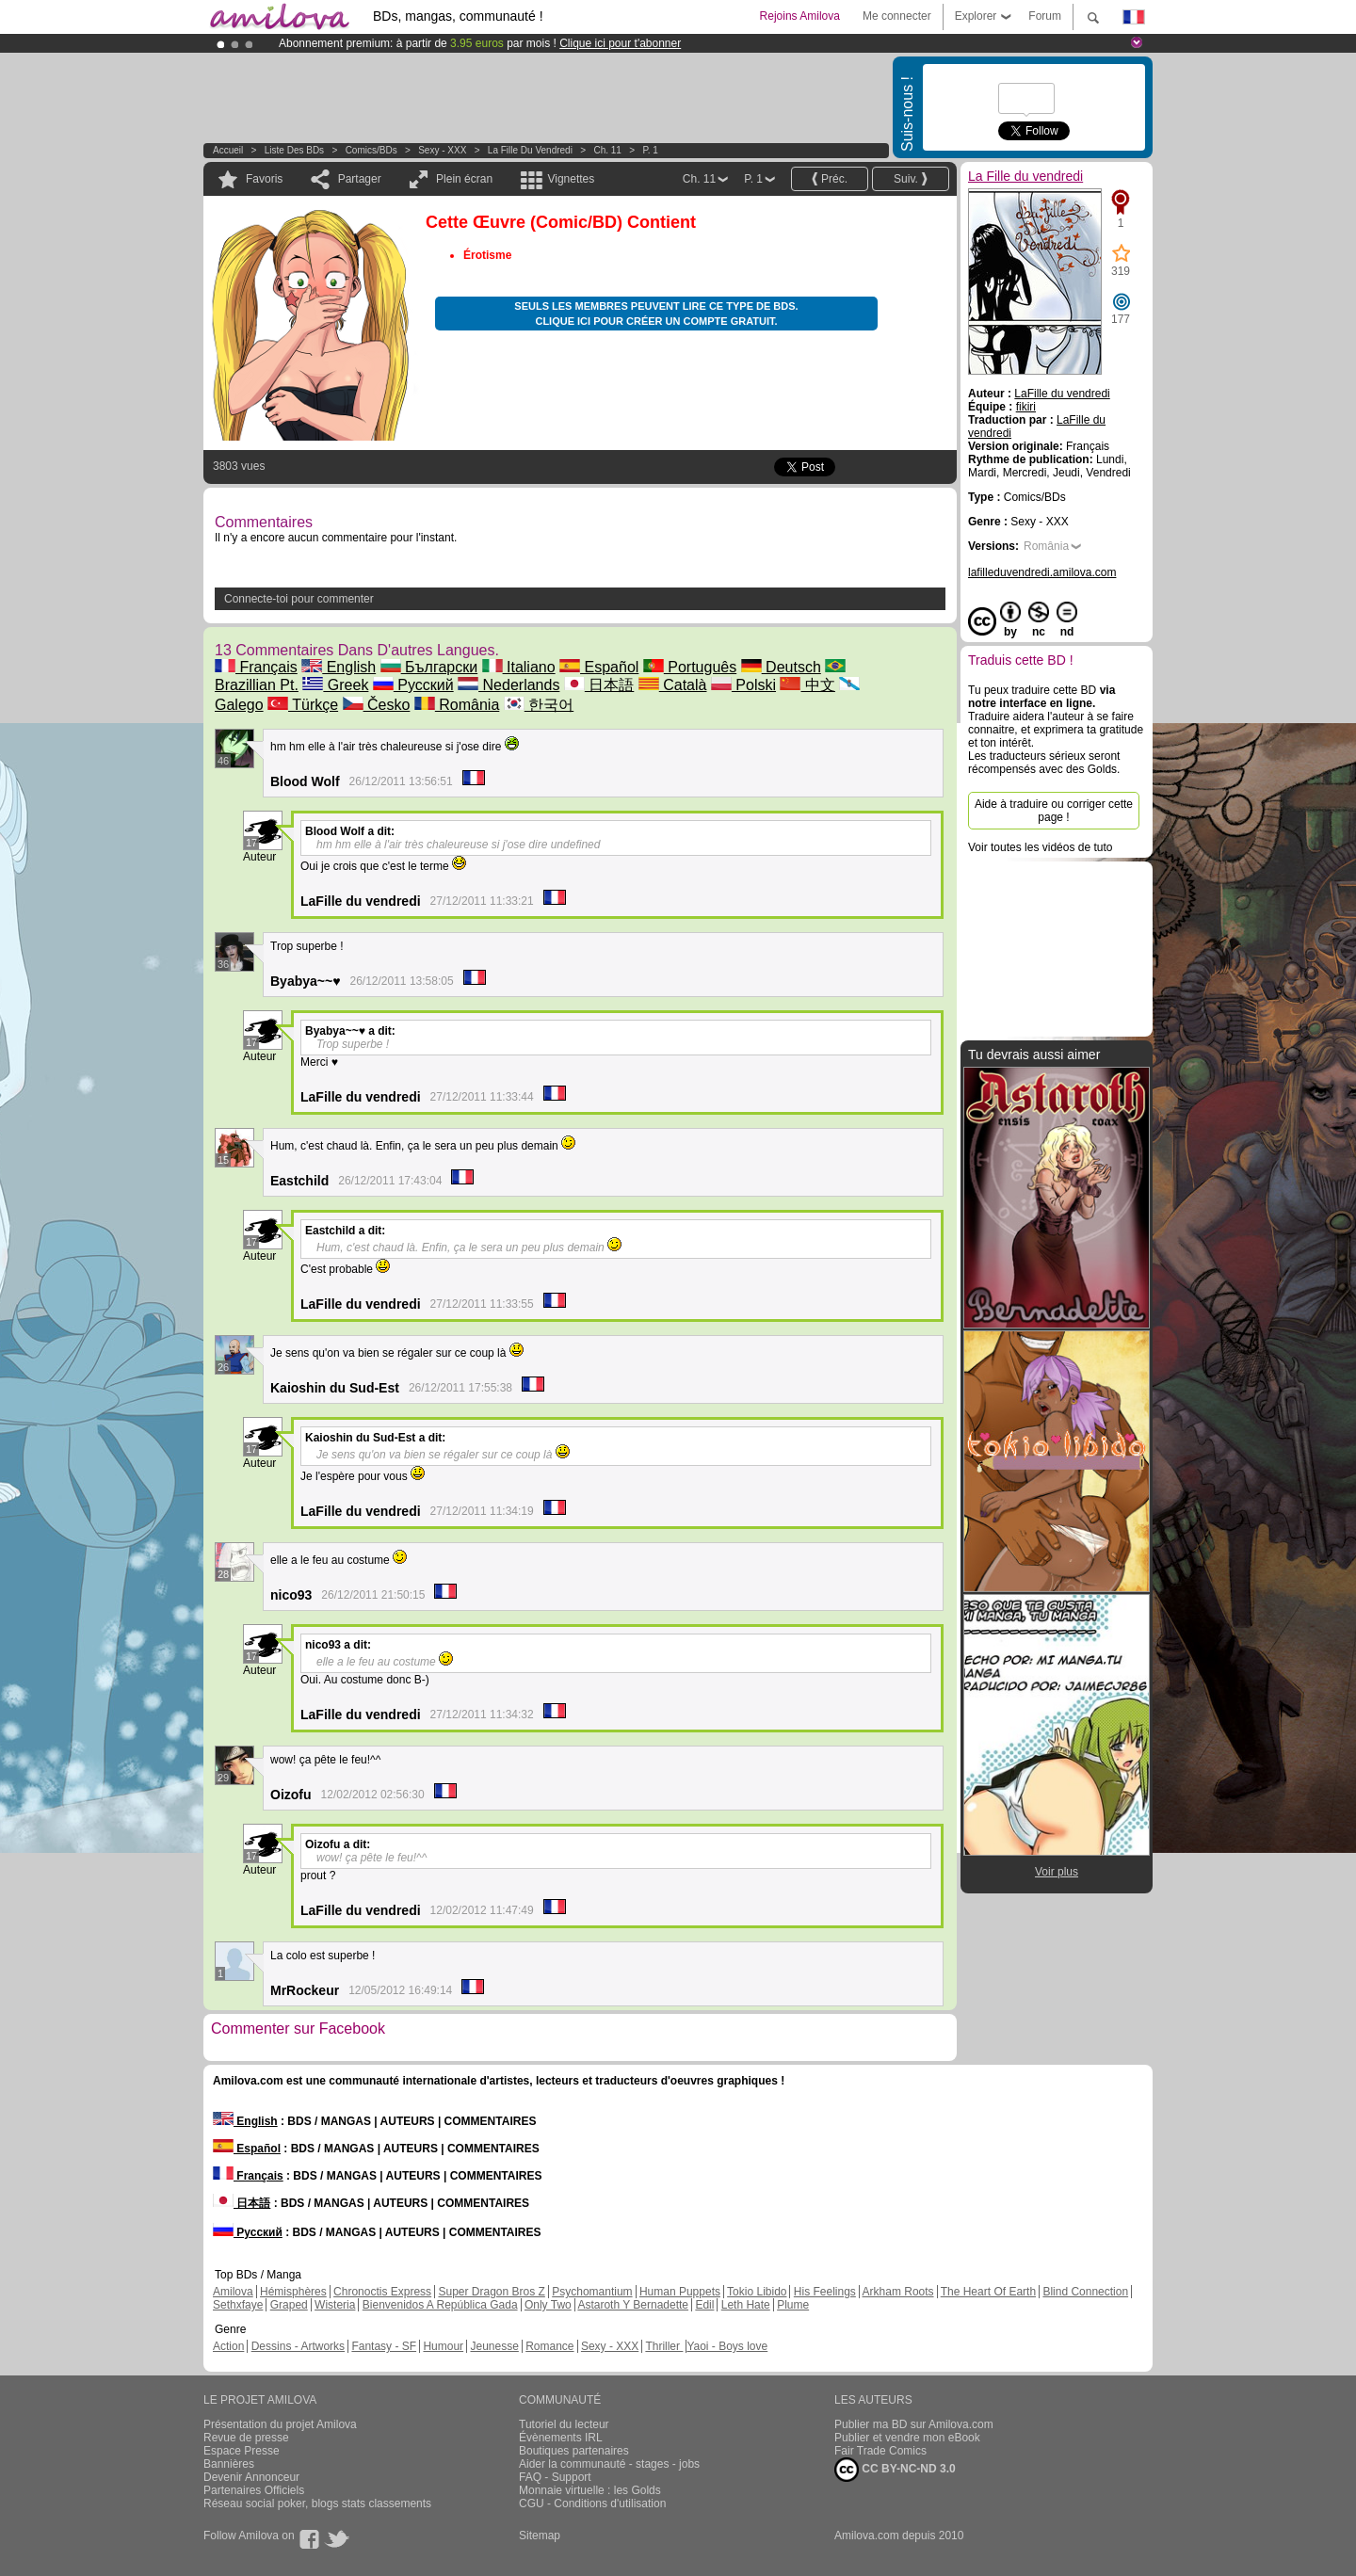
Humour (443, 2346)
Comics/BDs (371, 150)
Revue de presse (246, 2437)
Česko (377, 705)
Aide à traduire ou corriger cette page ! (1054, 810)
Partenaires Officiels (253, 2490)
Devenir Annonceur (251, 2477)
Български (429, 667)
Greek (335, 685)
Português (689, 667)
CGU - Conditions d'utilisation (592, 2503)
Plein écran (464, 178)
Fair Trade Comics (880, 2450)
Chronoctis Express (382, 2291)
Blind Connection (1085, 2291)
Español (598, 667)
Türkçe (302, 705)
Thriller (664, 2346)
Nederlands (508, 685)
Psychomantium (592, 2291)
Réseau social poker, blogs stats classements (317, 2503)
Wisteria (335, 2304)
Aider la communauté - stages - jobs (609, 2464)
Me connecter (897, 16)
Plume (793, 2304)
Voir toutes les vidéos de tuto (1040, 847)
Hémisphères (293, 2291)
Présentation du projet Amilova (280, 2424)
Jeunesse (494, 2346)
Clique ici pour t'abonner (620, 43)
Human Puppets (679, 2291)
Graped (289, 2304)
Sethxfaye (238, 2304)
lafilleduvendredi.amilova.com (1042, 572)
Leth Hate (745, 2304)
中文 (807, 685)
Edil (704, 2304)
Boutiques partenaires (574, 2450)
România (456, 705)
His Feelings (825, 2291)
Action (228, 2346)
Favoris (264, 178)
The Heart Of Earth (988, 2291)
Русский (413, 685)
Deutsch (781, 667)
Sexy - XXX (442, 150)
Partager (359, 178)
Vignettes (570, 178)
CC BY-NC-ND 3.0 (895, 2469)
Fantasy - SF (383, 2346)
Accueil (228, 150)
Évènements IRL (561, 2437)
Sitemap (539, 2535)
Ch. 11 (607, 150)
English (338, 667)
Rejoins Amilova (800, 16)
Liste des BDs (294, 150)
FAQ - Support (555, 2477)
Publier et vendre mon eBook (907, 2437)
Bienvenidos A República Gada (440, 2304)
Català (672, 685)
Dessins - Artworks (298, 2346)
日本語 (599, 685)
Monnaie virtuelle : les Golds (590, 2490)
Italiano (519, 667)
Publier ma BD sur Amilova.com (913, 2424)
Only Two (548, 2304)
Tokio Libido (756, 2291)
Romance (549, 2346)
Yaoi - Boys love (726, 2346)
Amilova (233, 2291)
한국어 (538, 705)
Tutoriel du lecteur (564, 2424)
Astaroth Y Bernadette (632, 2304)
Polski (743, 685)
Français (256, 667)
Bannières (228, 2464)
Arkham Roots (898, 2291)
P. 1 (650, 150)
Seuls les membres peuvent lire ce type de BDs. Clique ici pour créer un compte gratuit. (656, 313)
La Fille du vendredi (530, 150)
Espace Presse (241, 2450)
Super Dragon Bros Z (491, 2291)
